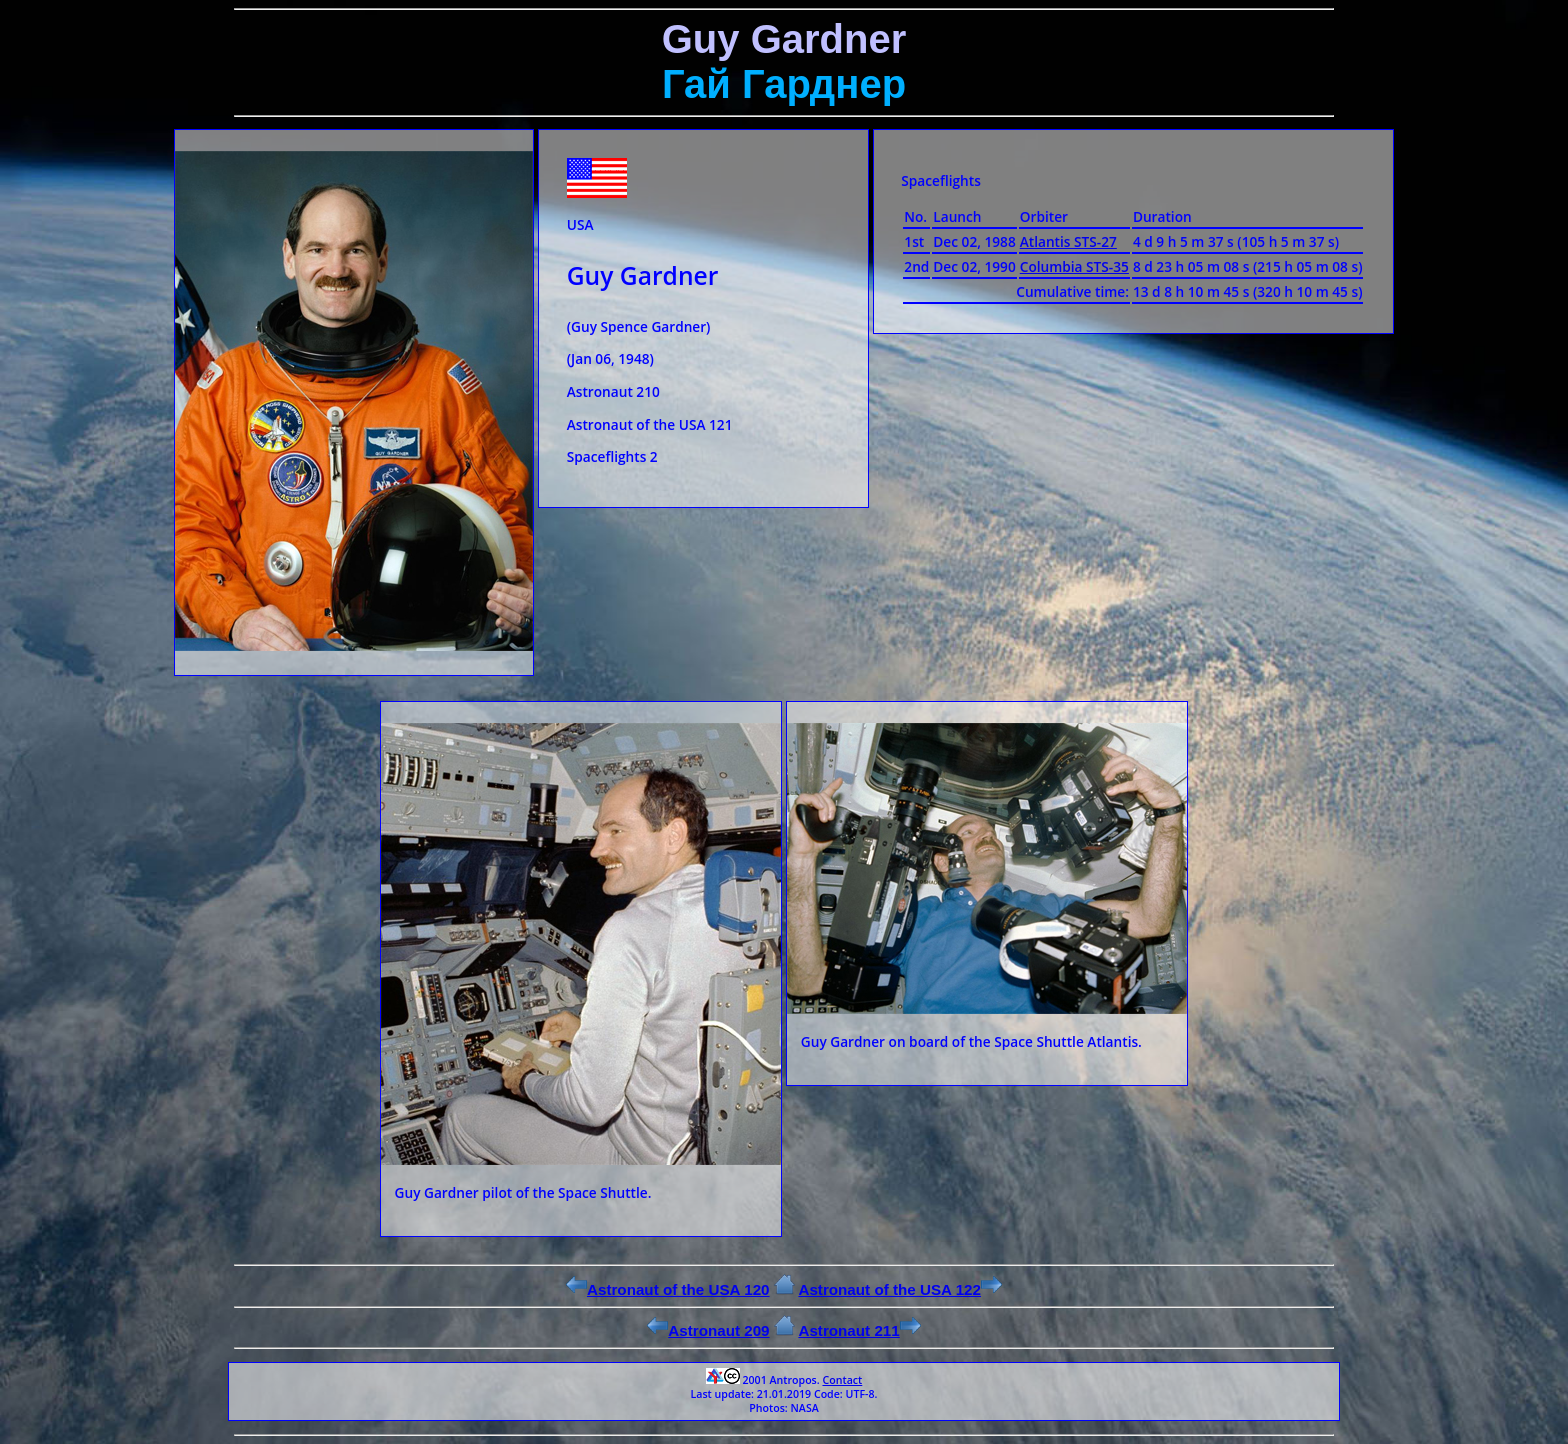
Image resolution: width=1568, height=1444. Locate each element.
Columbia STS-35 (1074, 266)
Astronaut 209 (708, 1330)
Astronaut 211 (859, 1330)
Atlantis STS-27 (1068, 241)
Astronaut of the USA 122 (900, 1289)
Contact (842, 1380)
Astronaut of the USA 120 (668, 1289)
